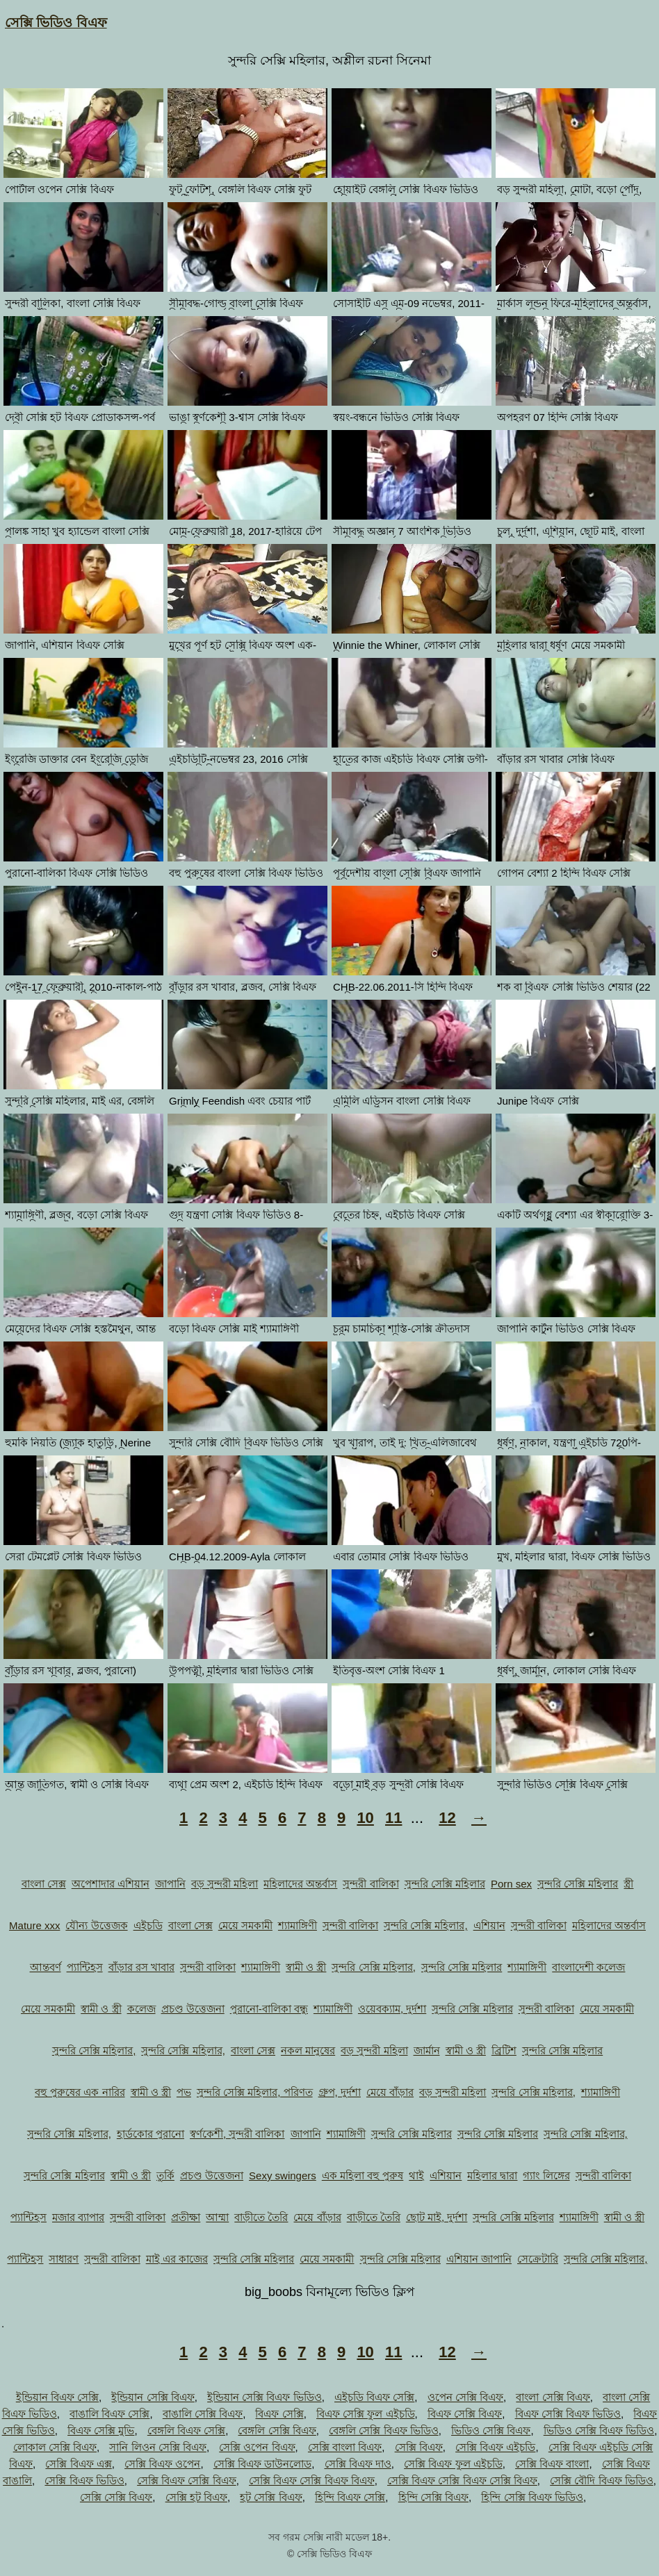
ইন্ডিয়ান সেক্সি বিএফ (152, 2397)
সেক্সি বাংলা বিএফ (345, 2447)
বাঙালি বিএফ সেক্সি (109, 2414)
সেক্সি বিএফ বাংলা (552, 2464)
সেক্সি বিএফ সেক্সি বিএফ (186, 2480)
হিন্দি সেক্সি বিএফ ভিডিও (532, 2497)
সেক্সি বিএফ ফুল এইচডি (453, 2464)
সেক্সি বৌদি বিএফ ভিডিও (601, 2480)
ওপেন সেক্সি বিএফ (465, 2397)
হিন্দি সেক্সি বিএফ (433, 2497)
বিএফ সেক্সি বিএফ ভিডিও (568, 2414)
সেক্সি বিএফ (419, 2447)
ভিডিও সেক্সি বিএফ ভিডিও (599, 2430)
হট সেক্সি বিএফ (271, 2497)
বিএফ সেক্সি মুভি (100, 2430)
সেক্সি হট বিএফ (196, 2497)
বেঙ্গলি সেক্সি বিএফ (277, 2430)
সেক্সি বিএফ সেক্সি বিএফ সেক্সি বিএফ (462, 2480)
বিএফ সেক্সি (279, 2414)
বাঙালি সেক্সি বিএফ (203, 2414)
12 (447, 1817)
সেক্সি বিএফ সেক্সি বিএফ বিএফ (312, 2480)
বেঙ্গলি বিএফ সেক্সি (186, 2430)
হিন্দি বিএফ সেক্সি (350, 2497)
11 (393, 1817)
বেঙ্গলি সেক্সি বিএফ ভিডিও (384, 2430)
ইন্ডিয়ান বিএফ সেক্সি (57, 2397)
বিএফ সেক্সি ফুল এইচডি (365, 2414)
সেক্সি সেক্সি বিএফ (116, 2497)
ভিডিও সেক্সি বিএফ (490, 2430)
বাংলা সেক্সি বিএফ (552, 2397)
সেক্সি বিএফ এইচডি (495, 2447)
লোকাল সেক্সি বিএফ (55, 2447)
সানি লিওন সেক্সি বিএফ (157, 2447)
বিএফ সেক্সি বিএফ (465, 2414)
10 (365, 1817)
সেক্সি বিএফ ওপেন (162, 2464)
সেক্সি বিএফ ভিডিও (84, 2480)
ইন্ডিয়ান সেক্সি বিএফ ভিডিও (264, 2397)
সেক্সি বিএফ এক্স (78, 2464)
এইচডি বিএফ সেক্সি (374, 2397)
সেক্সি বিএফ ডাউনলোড (262, 2464)
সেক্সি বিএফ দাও (358, 2464)
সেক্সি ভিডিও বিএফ (56, 22)
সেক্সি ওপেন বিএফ (257, 2447)
